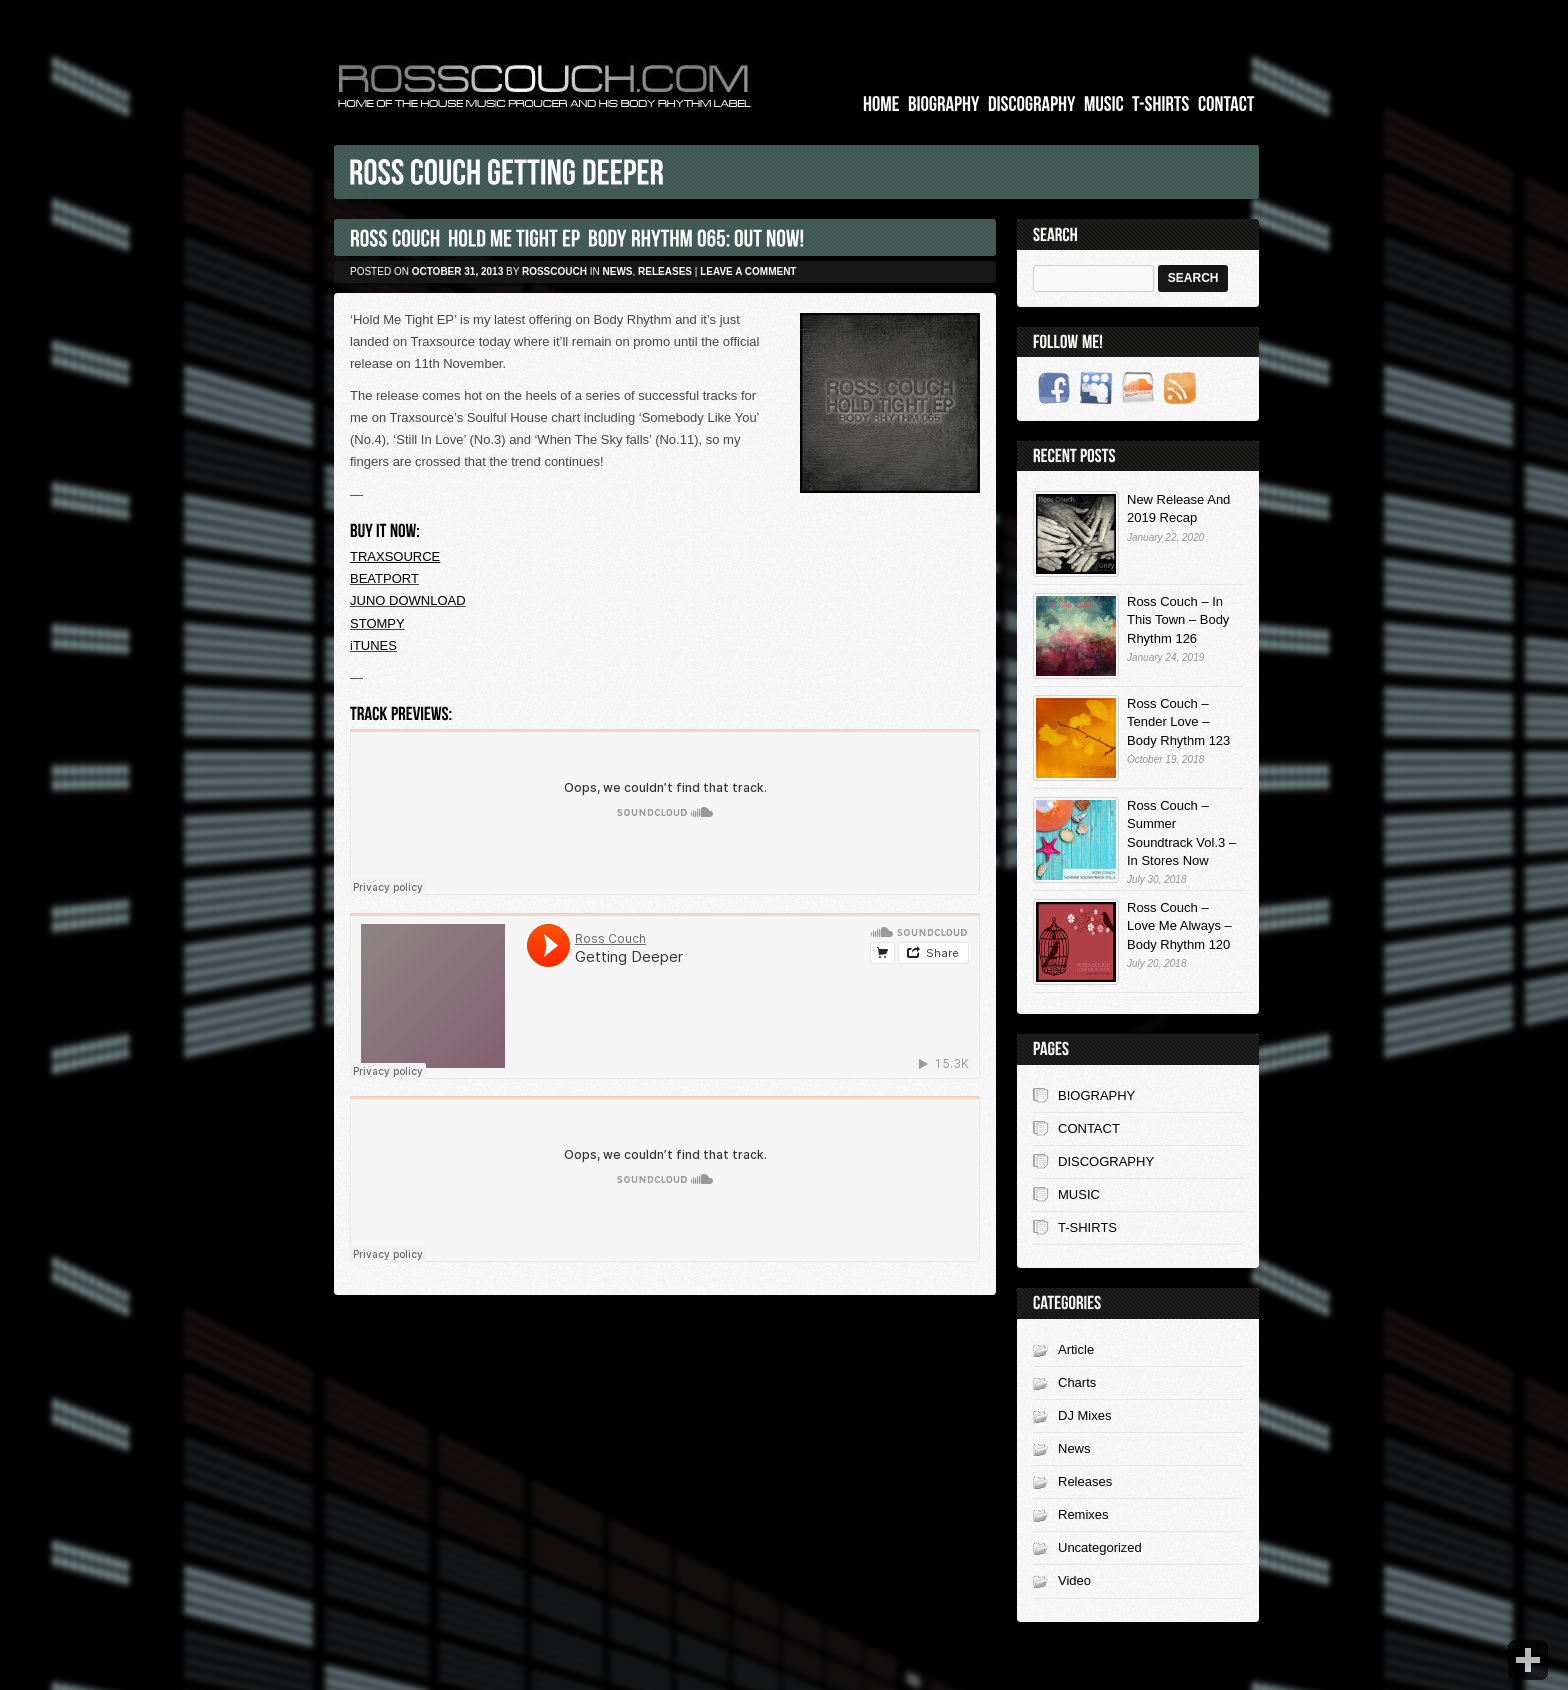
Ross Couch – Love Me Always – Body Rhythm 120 (1179, 925)
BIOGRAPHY (1096, 1095)
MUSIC (1079, 1194)
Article (1076, 1349)
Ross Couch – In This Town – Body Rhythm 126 (1178, 619)
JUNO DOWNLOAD (408, 600)
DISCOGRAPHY (1106, 1161)
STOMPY (377, 623)
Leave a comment (748, 271)
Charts (1077, 1382)
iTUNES (373, 645)
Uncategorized (1100, 1547)
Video (1074, 1580)
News (618, 271)
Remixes (1083, 1514)
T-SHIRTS (1087, 1227)
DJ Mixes (1084, 1415)
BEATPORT (384, 578)
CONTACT (1089, 1128)
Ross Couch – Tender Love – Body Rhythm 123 (1178, 721)
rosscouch (554, 271)
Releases (665, 271)
